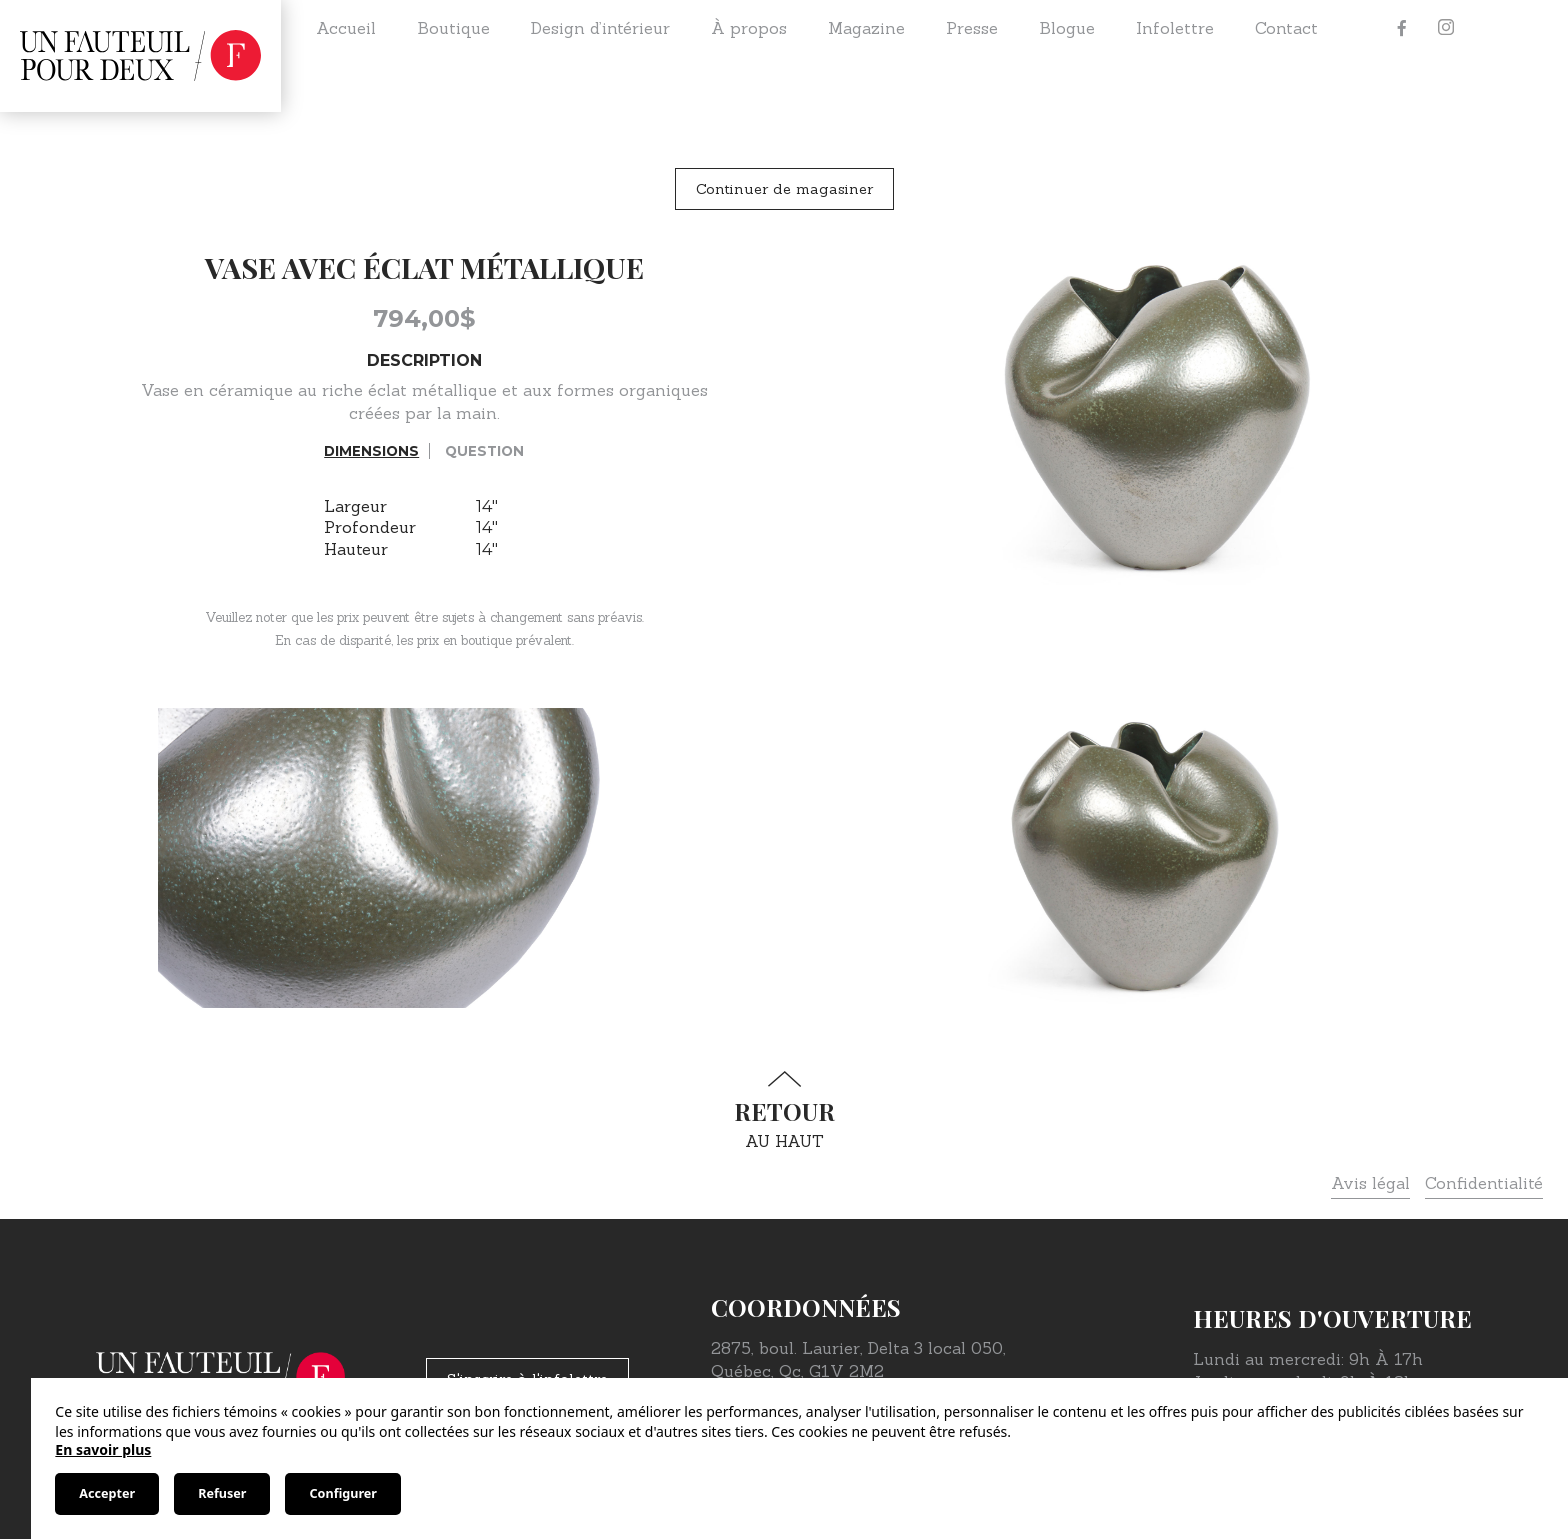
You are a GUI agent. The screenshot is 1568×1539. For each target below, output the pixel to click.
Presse (972, 28)
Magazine (866, 28)
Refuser (222, 1493)
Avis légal (1370, 1183)
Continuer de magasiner (784, 189)
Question (484, 451)
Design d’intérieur (600, 28)
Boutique (453, 28)
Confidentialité (1484, 1183)
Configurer (342, 1493)
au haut (784, 1110)
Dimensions (371, 451)
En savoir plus (103, 1449)
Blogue (1067, 28)
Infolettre (1175, 28)
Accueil (346, 28)
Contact (1286, 28)
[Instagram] (1446, 28)
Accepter (107, 1493)
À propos (749, 28)
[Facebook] (1402, 28)
